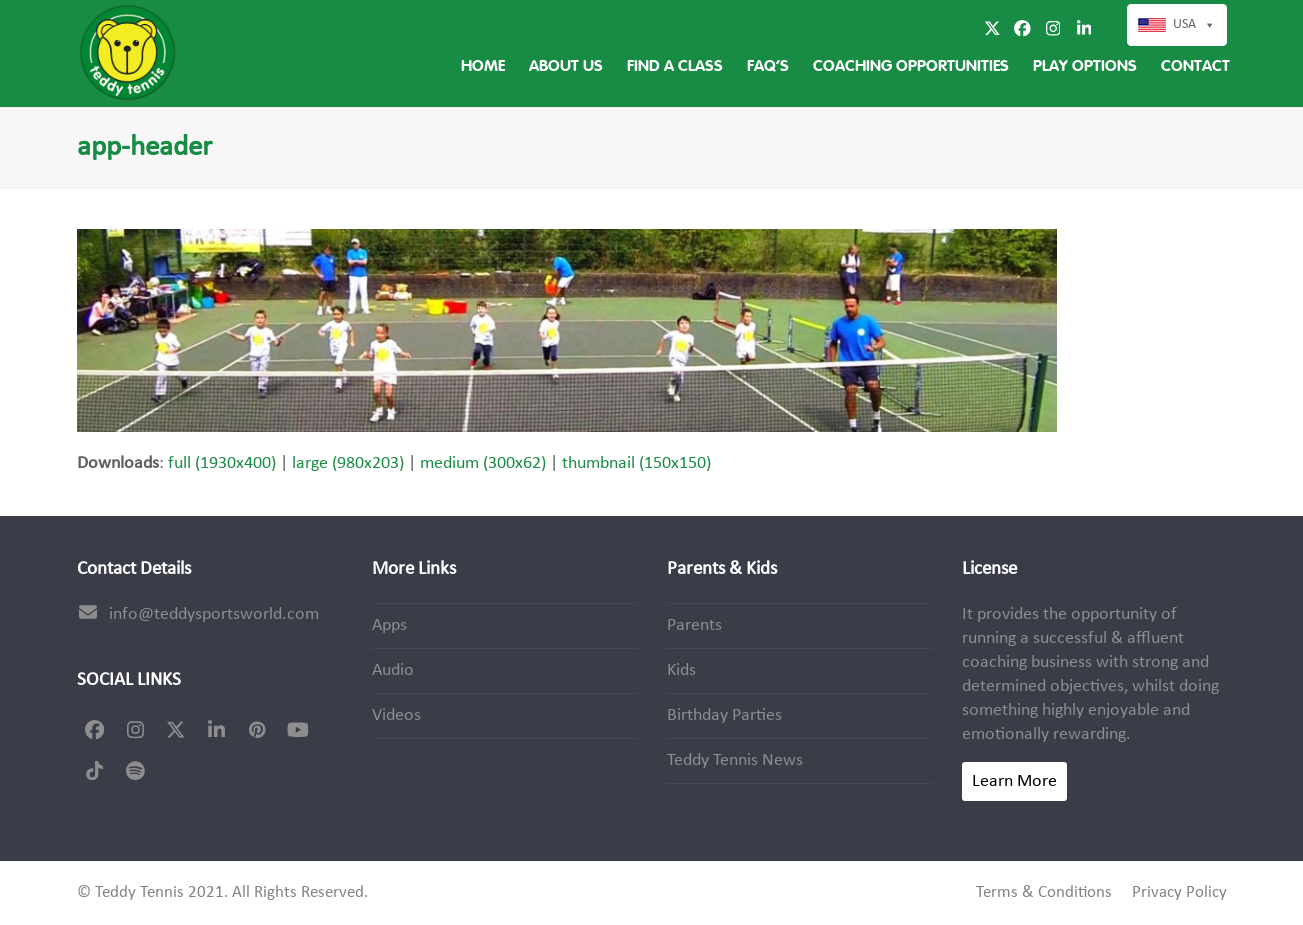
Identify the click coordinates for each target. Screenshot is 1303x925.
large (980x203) (348, 463)
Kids (681, 670)
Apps (389, 625)
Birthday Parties (724, 715)
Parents (694, 625)
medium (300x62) (483, 463)
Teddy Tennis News (735, 760)
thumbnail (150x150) (636, 463)
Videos (396, 715)
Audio (393, 670)
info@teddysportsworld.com (214, 614)
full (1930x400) (222, 463)
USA (1194, 25)
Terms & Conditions (1044, 893)
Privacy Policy (1179, 893)
